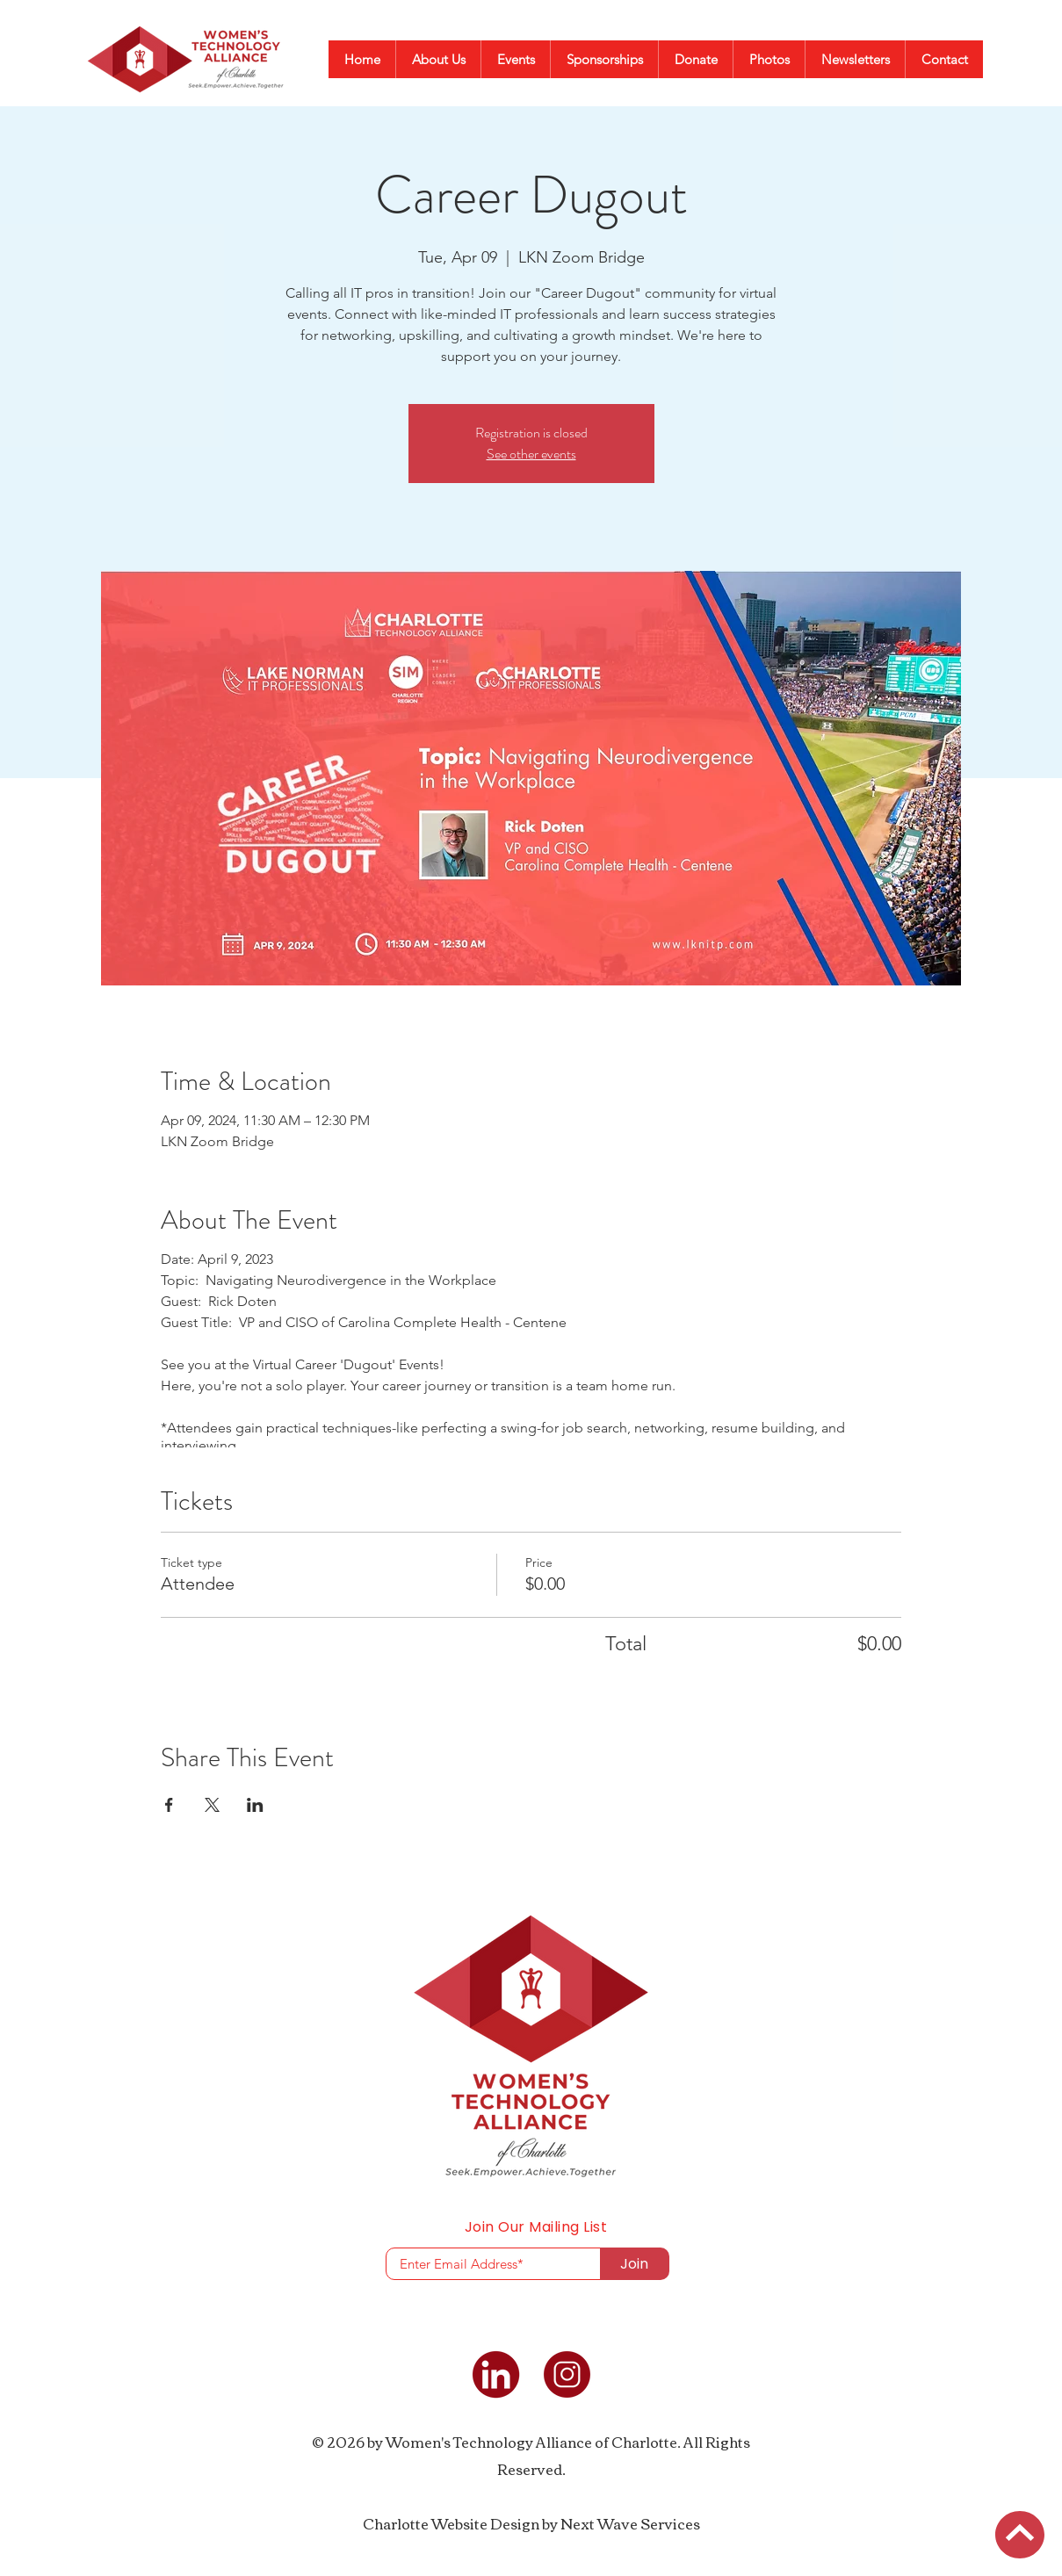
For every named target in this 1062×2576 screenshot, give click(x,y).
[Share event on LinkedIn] (255, 1805)
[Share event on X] (212, 1805)
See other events (531, 454)
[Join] (634, 2264)
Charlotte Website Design (451, 2523)
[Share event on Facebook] (169, 1805)
